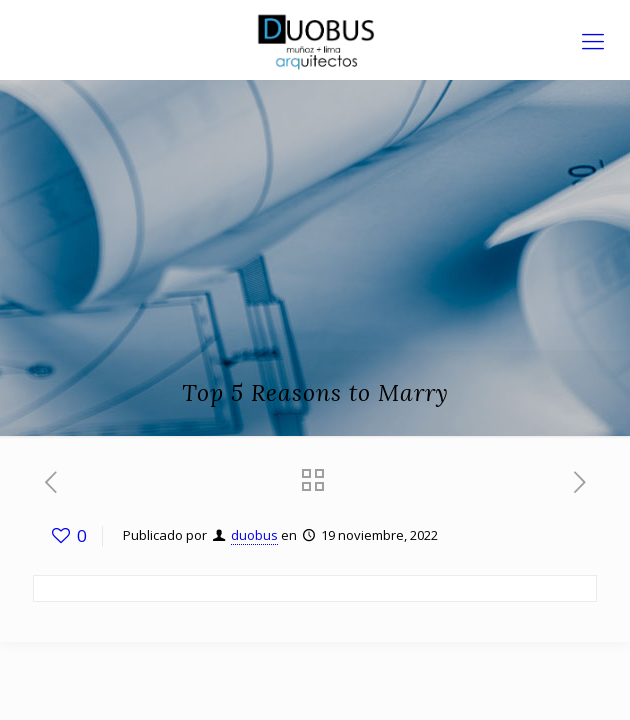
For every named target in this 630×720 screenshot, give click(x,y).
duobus (254, 535)
